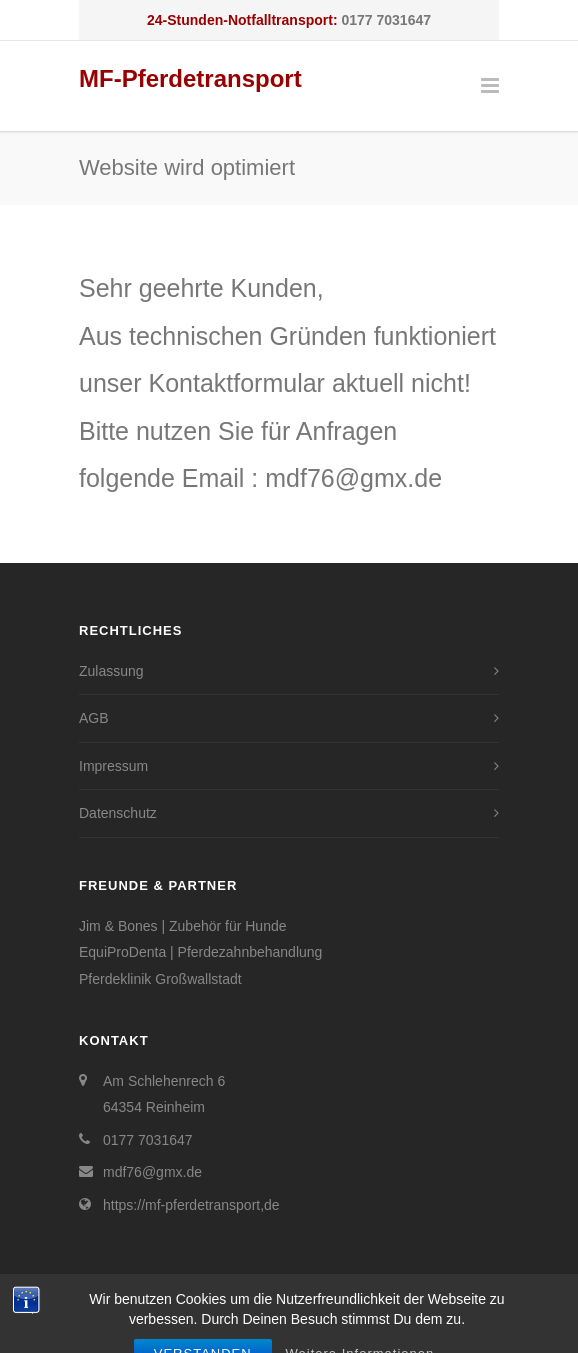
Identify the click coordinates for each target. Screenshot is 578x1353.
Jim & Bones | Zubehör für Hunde (183, 926)
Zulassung (111, 671)
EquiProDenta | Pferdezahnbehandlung (200, 952)
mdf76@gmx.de (152, 1172)
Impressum (113, 766)
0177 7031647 (386, 20)
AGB (94, 718)
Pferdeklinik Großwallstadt (160, 979)
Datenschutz (118, 813)
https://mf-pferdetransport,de (191, 1205)
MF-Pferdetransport (190, 78)
